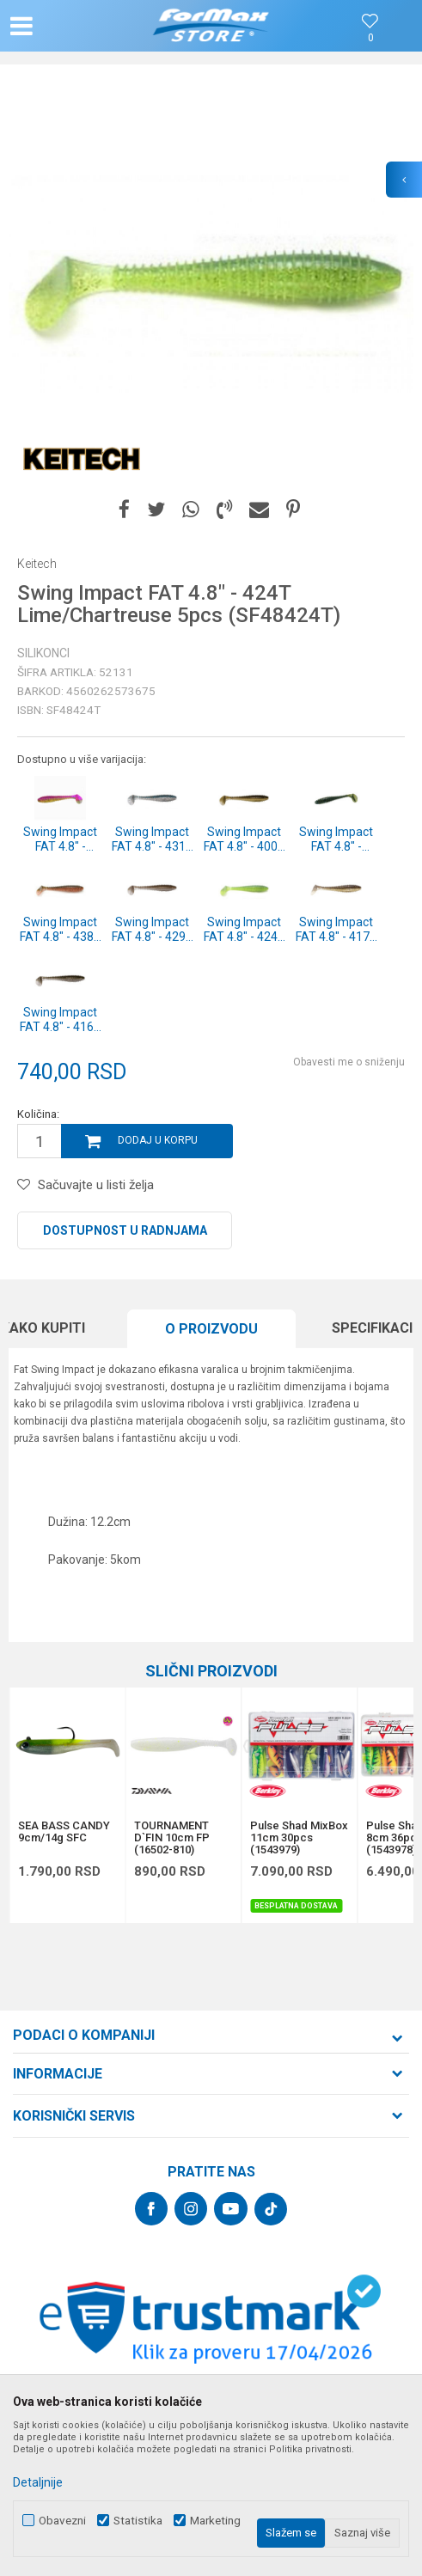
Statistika (137, 2520)
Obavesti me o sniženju (349, 1062)
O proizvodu (211, 1329)
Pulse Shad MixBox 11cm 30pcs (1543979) (299, 1838)
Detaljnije (38, 2482)
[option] (211, 284)
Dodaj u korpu (158, 1140)
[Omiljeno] (370, 38)
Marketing (215, 2520)
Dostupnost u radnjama (125, 1230)
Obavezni (62, 2520)
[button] (72, 26)
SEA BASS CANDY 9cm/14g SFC (64, 1832)
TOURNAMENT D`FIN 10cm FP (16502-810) (172, 1838)
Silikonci (43, 653)
